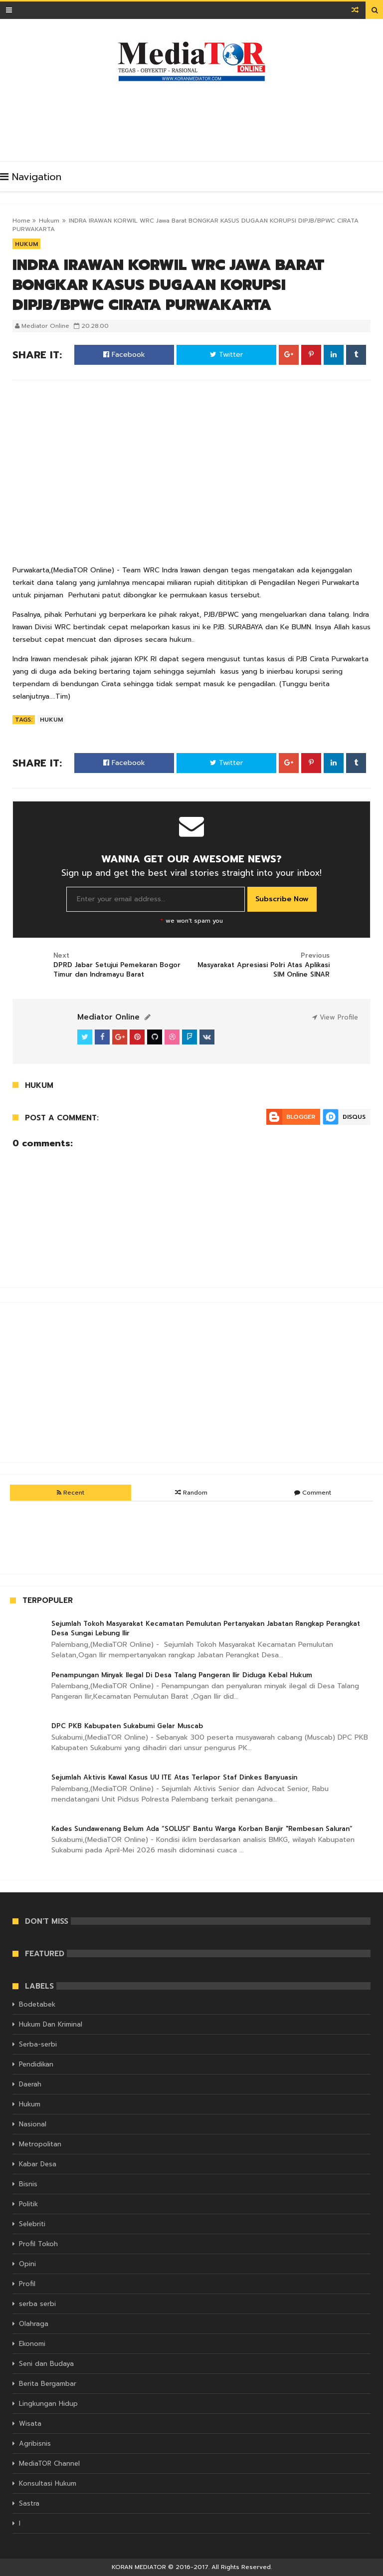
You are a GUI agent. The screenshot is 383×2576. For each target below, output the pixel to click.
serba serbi (37, 2304)
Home (21, 220)
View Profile (335, 1017)
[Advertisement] (194, 118)
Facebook (124, 354)
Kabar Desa (37, 2164)
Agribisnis (35, 2443)
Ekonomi (32, 2343)
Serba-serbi (38, 2044)
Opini (27, 2264)
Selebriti (32, 2224)
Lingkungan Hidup (48, 2403)
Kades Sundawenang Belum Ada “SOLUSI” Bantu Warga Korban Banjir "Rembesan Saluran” (202, 1828)
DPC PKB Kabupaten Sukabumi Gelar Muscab (127, 1726)
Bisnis (28, 2184)
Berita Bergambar (47, 2383)
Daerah (30, 2084)
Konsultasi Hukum (47, 2483)
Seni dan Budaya (46, 2363)
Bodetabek (37, 2004)
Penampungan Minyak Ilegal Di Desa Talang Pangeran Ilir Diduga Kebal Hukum (181, 1675)
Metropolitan (40, 2144)
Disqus (354, 1116)
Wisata (30, 2423)
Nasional (32, 2124)
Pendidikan (36, 2064)
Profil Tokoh (38, 2244)
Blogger (300, 1116)
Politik (28, 2204)
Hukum (49, 220)
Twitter (226, 354)
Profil (27, 2284)
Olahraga (33, 2323)
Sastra (29, 2503)
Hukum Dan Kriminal (50, 2024)
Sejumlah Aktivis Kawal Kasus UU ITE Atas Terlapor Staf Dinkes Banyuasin (174, 1777)
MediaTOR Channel (49, 2463)
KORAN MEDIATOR (139, 2567)
